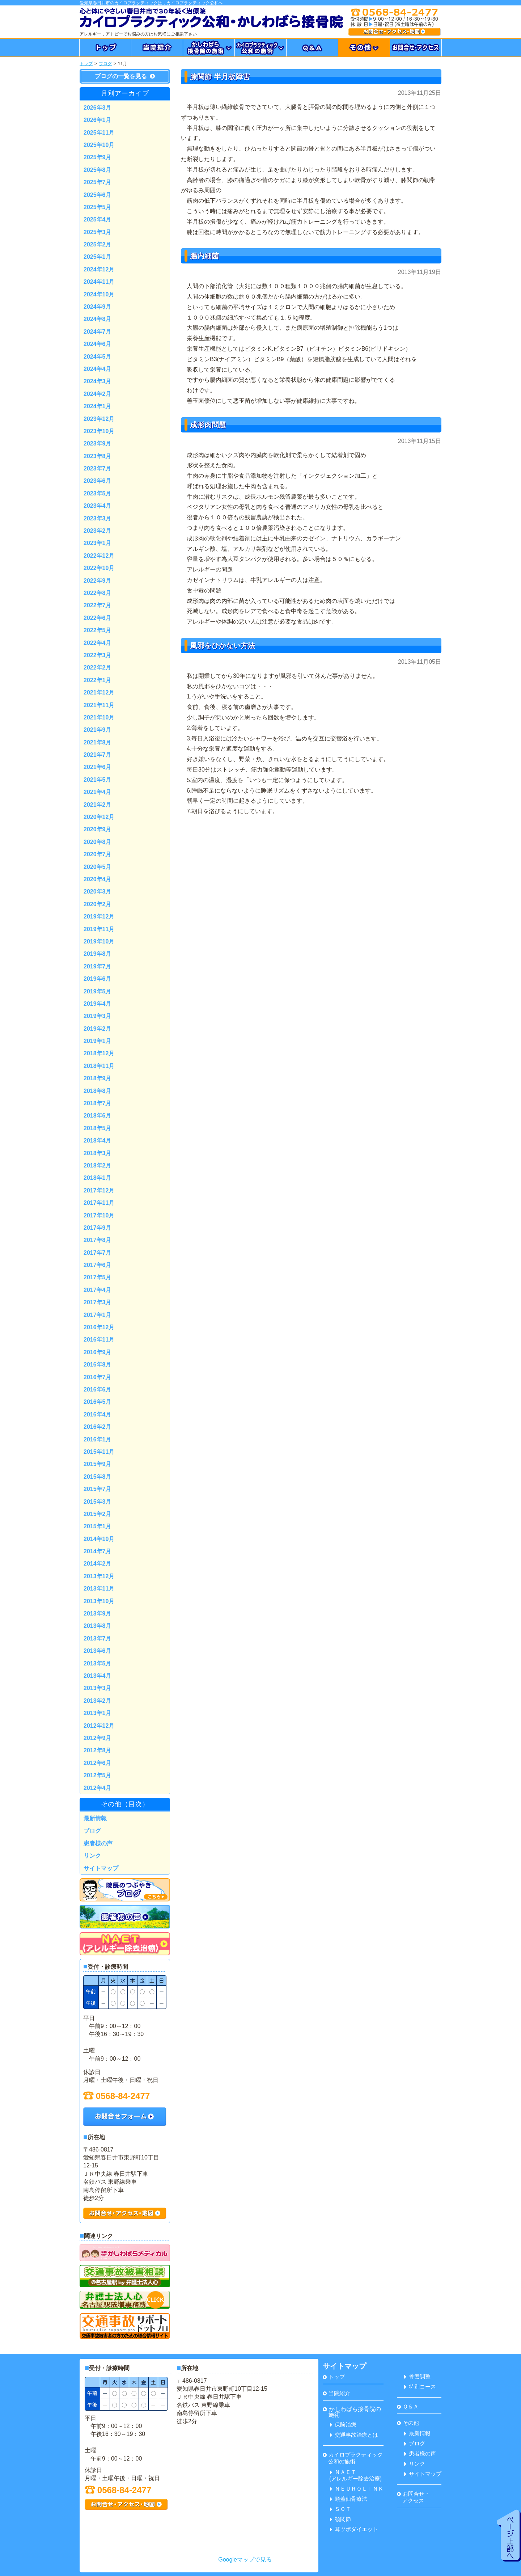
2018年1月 (97, 1178)
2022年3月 (97, 655)
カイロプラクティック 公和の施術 (353, 2458)
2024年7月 (97, 332)
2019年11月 (99, 929)
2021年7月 (97, 755)
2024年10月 (99, 294)
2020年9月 (97, 829)
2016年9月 (97, 1352)
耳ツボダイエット (354, 2529)
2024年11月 (99, 282)
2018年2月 (97, 1165)
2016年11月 (99, 1339)
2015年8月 (97, 1477)
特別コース (420, 2386)
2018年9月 (97, 1078)
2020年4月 (97, 879)
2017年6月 (97, 1265)
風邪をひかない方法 (222, 646)
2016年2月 (97, 1427)
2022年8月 (97, 593)
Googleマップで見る (245, 2559)
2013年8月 (97, 1626)
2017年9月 (97, 1228)
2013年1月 (97, 1713)
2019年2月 (97, 1029)
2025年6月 (97, 195)
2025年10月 (99, 145)
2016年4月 (97, 1414)
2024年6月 (97, 344)
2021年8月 (97, 742)
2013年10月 (99, 1601)
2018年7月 (97, 1103)
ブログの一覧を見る (125, 76)
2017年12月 (99, 1190)
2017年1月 (97, 1315)
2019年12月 (99, 916)
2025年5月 (97, 207)
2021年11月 (99, 705)
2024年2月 (97, 394)
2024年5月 (97, 357)
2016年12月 (99, 1327)
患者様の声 (98, 1843)
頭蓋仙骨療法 (348, 2499)
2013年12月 (99, 1576)
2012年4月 (97, 1788)
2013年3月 (97, 1688)
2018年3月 (97, 1153)
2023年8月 (97, 456)
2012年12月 (99, 1726)
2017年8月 (97, 1240)
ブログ (105, 63)
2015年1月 (97, 1526)
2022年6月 (97, 618)
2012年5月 (97, 1775)
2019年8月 (97, 954)
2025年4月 (97, 219)
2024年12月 (99, 269)
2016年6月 (97, 1389)
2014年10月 (99, 1539)
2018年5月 (97, 1128)
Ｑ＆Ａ (408, 2406)
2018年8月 (97, 1091)
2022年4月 (97, 643)
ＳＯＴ (340, 2509)
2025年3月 (97, 232)
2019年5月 (97, 991)
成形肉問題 (208, 425)
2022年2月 (97, 667)
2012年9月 (97, 1738)
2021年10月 (99, 717)
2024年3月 (97, 381)
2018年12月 (99, 1053)
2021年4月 (97, 792)
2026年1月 (97, 120)
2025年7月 (97, 182)
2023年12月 (99, 419)
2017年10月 (99, 1215)
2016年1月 (97, 1439)
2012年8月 (97, 1750)
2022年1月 (97, 680)
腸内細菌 (204, 256)
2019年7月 (97, 966)
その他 (408, 2423)
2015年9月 (97, 1464)
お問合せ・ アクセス (413, 2497)
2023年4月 (97, 506)
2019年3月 (97, 1016)
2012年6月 (97, 1763)
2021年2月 (97, 805)
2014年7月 (97, 1551)
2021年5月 (97, 780)
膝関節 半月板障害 (220, 77)
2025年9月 (97, 157)
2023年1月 (97, 543)
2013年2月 (97, 1701)
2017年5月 (97, 1277)
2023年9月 (97, 443)
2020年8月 (97, 842)
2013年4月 (97, 1676)
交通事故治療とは (354, 2435)
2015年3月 (97, 1502)
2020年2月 (97, 904)
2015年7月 (97, 1489)
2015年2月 (97, 1514)
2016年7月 (97, 1377)
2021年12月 (99, 692)
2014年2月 (97, 1564)
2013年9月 (97, 1613)
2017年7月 (97, 1253)
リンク (92, 1856)
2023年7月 (97, 468)
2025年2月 (97, 244)
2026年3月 (97, 108)
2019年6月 (97, 979)
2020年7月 (97, 854)
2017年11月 (99, 1203)
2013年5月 (97, 1663)
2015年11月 (99, 1452)
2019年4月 (97, 1004)
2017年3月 (97, 1302)
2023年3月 (97, 518)
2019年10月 (99, 941)
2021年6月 (97, 767)
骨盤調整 (417, 2376)
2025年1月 (97, 257)
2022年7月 (97, 605)
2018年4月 (97, 1140)
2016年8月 (97, 1364)
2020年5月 (97, 867)
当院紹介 (336, 2393)
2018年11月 (99, 1066)
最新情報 (95, 1818)
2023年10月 (99, 431)
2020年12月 (99, 817)
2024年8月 (97, 319)
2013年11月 (99, 1588)
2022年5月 (97, 630)
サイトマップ (101, 1868)
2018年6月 (97, 1115)
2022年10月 (99, 568)
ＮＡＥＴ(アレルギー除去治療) (355, 2475)
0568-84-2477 (116, 2096)
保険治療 (343, 2424)
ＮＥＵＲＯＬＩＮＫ (357, 2489)
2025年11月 (99, 133)
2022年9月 (97, 581)
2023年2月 (97, 531)
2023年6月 (97, 481)
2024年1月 (97, 406)
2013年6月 (97, 1651)
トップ (86, 63)
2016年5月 (97, 1402)
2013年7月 (97, 1638)
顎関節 (340, 2519)
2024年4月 (97, 369)
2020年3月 (97, 891)
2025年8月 (97, 170)
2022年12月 (99, 556)
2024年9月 (97, 307)
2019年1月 (97, 1041)
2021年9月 (97, 730)
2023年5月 (97, 493)
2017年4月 (97, 1290)
